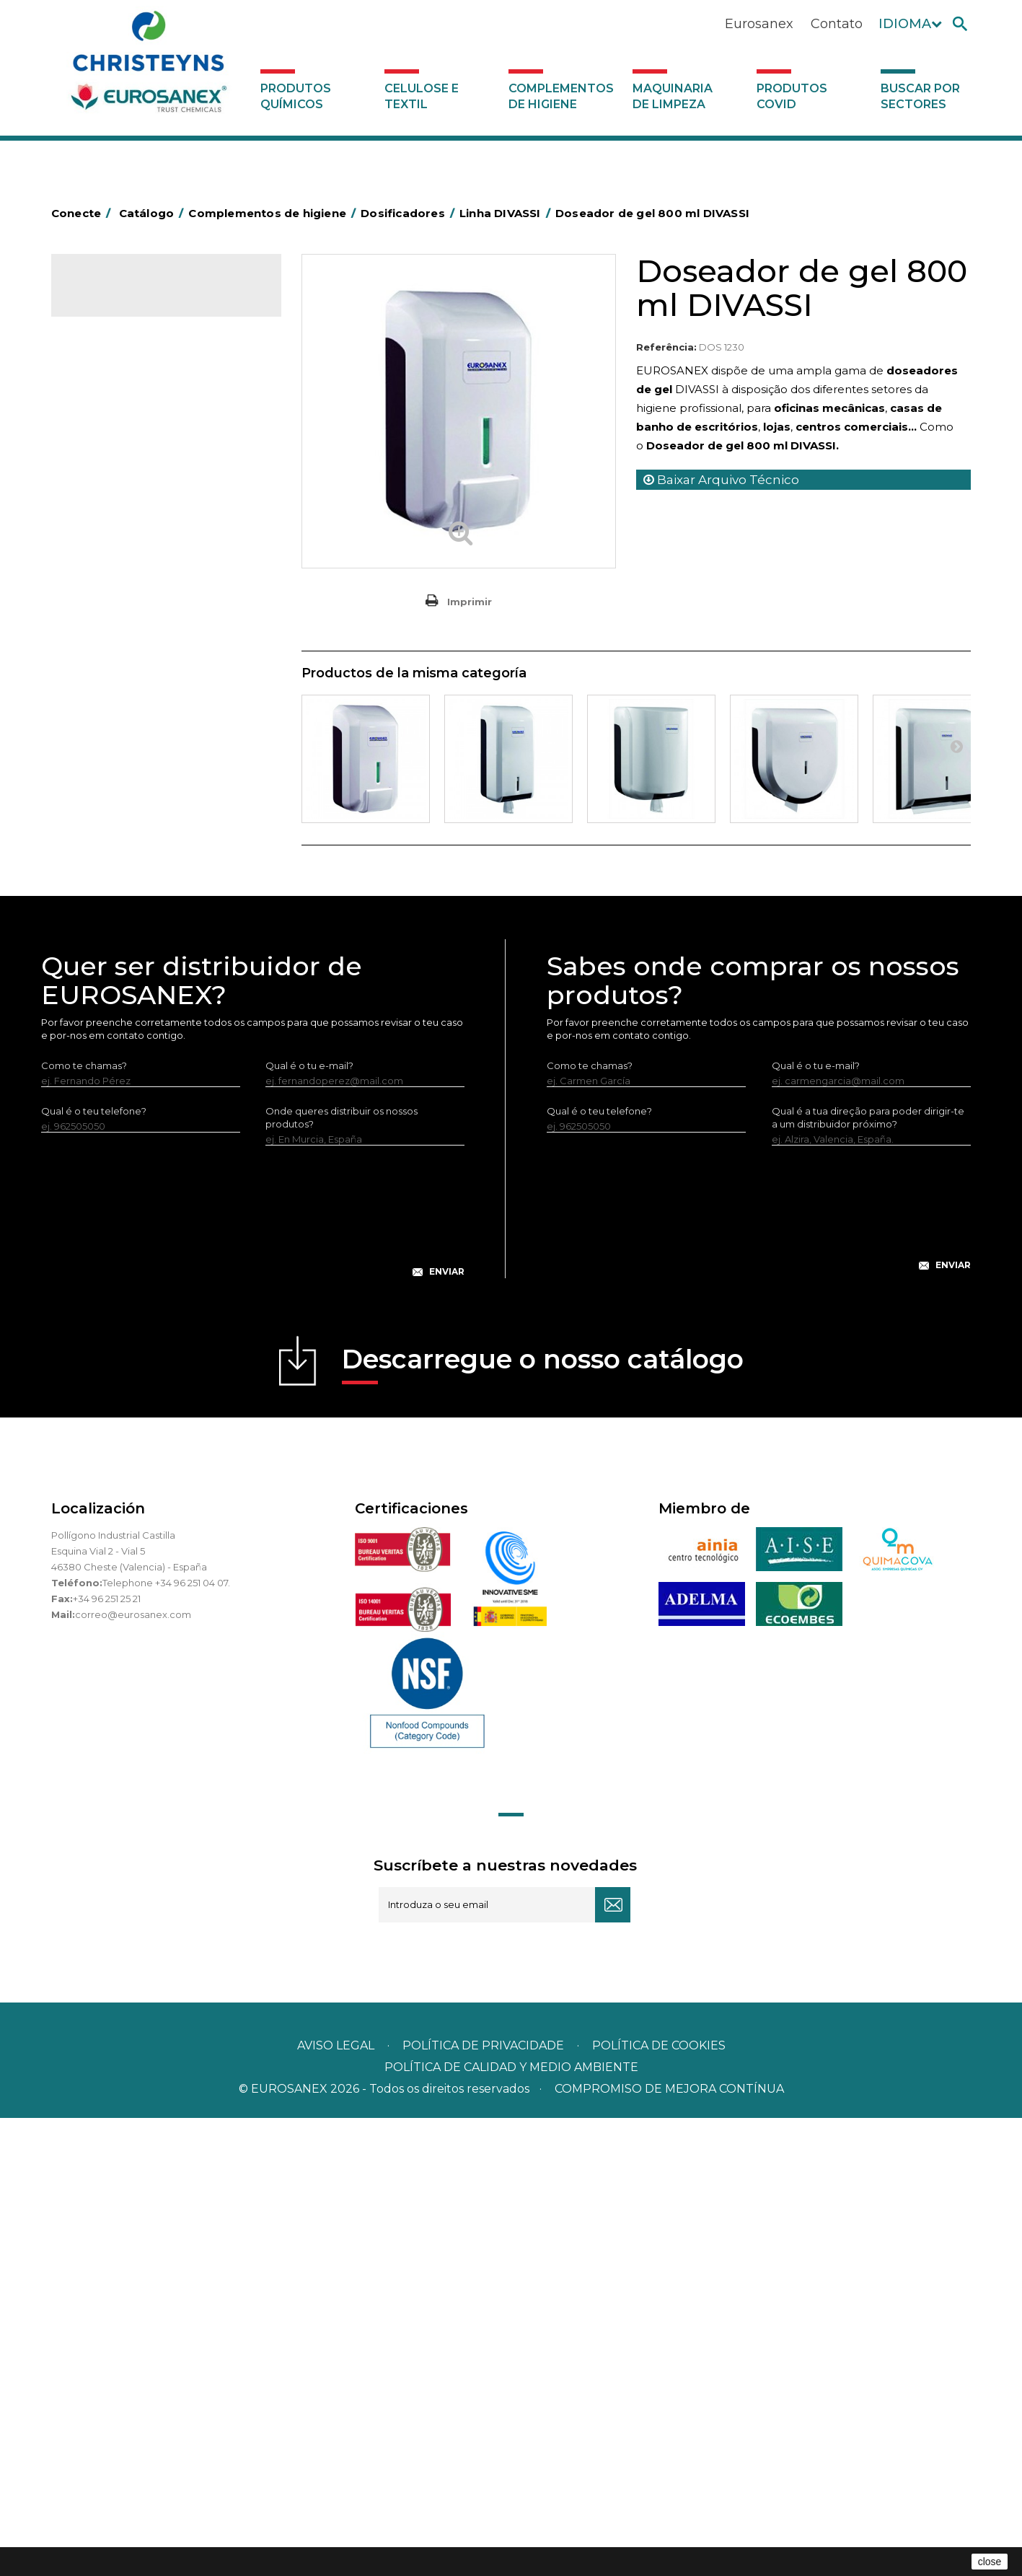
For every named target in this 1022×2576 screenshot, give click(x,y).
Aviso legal (335, 2503)
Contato (837, 24)
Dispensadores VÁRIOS (145, 1049)
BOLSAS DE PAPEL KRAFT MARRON (162, 503)
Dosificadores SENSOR (145, 1072)
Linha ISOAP (119, 1001)
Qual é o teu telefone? (93, 1569)
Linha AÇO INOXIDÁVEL (145, 977)
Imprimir (469, 601)
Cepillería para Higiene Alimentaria (160, 660)
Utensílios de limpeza (129, 861)
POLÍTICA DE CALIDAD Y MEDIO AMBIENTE (511, 2525)
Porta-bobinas (112, 772)
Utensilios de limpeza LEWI (141, 883)
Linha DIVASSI (123, 930)
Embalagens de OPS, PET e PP (150, 615)
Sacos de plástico (120, 481)
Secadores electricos (129, 839)
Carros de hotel (115, 526)
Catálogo (118, 295)
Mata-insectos (112, 727)
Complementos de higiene (561, 96)
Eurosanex (759, 24)
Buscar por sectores (920, 96)
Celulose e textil (421, 96)
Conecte (83, 213)
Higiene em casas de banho (144, 705)
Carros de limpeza (122, 548)
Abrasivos (101, 391)
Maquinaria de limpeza (673, 96)
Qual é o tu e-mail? (309, 1523)
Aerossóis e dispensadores (141, 414)
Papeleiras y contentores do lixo (154, 570)
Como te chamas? (84, 1523)
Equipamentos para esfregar (145, 593)
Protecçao (104, 794)
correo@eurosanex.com (133, 2072)
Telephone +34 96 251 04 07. (166, 2041)
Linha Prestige (123, 1025)
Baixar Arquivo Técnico (721, 479)
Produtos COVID (792, 96)
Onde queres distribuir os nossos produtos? (341, 1575)
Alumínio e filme (116, 436)
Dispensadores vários (129, 1095)
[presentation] (252, 1681)
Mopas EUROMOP (122, 749)
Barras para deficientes (133, 459)
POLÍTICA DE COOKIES (659, 2503)
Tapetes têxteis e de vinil (136, 682)
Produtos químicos (295, 96)
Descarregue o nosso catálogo (543, 1821)
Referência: (666, 347)
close (990, 2561)
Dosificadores (112, 906)
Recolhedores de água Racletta (154, 816)
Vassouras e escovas (126, 637)
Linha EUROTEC (126, 953)
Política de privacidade (483, 2503)
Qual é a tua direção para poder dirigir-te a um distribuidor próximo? (868, 1575)
